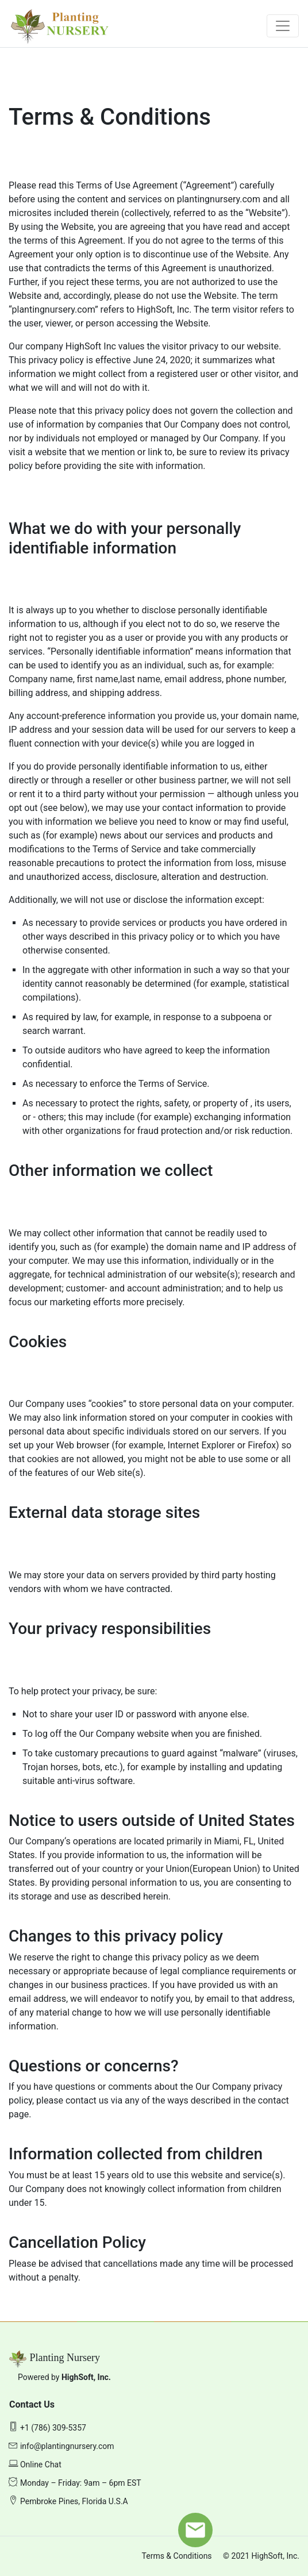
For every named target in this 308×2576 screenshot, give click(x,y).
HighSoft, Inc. (86, 2377)
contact (273, 2100)
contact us (88, 2100)
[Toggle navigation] (283, 25)
